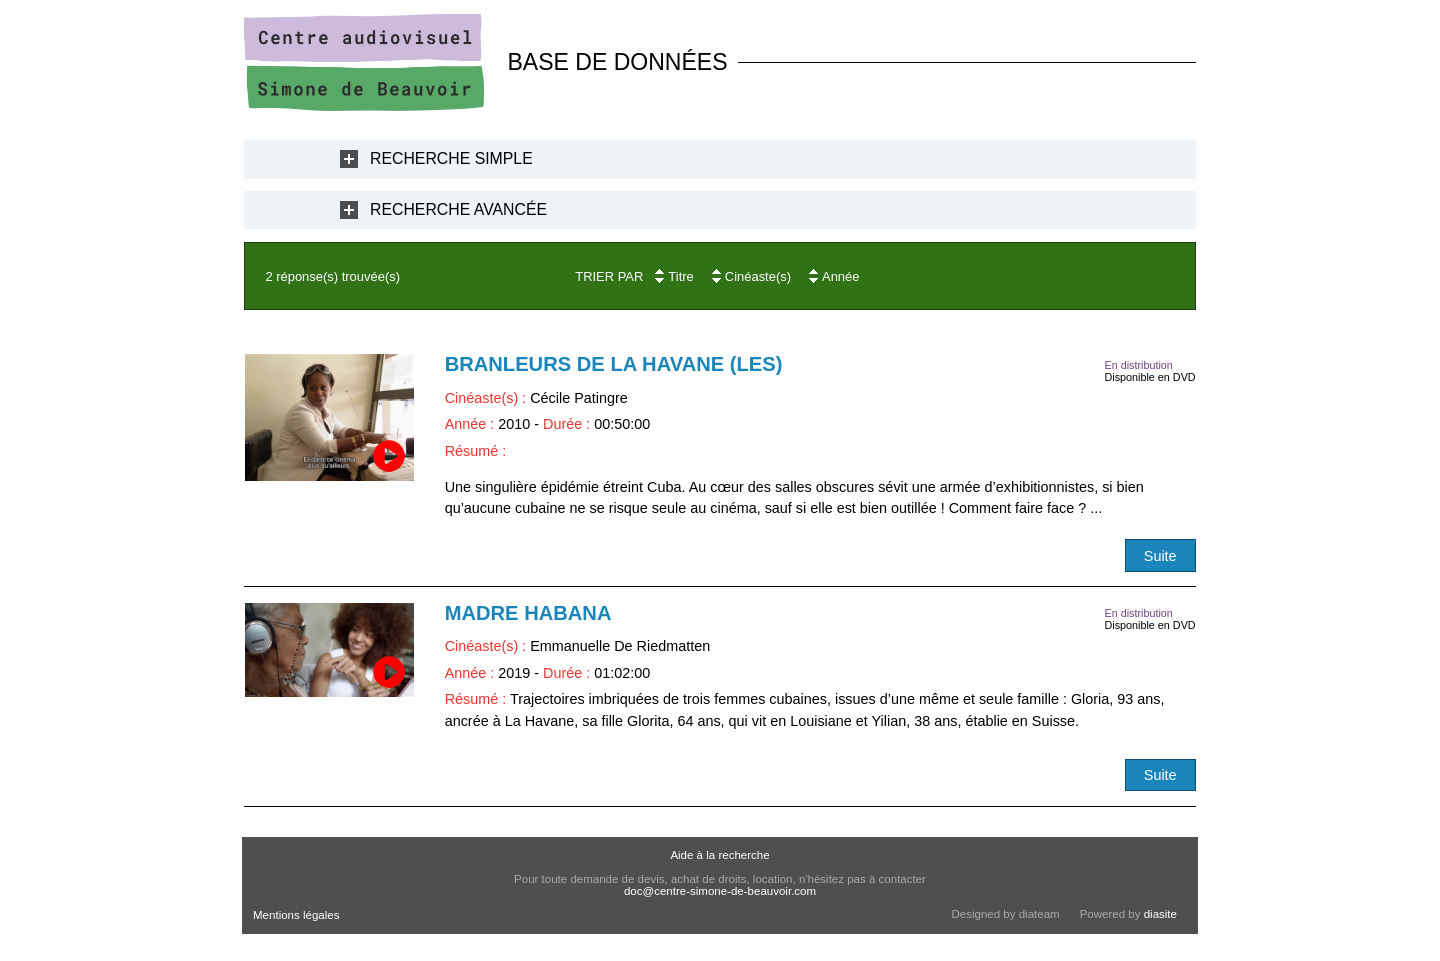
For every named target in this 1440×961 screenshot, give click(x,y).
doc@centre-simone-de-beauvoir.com (720, 891)
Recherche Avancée (458, 209)
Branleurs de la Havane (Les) (614, 364)
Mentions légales (296, 915)
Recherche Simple (451, 158)
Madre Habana (528, 613)
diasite (1160, 914)
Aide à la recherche (719, 855)
